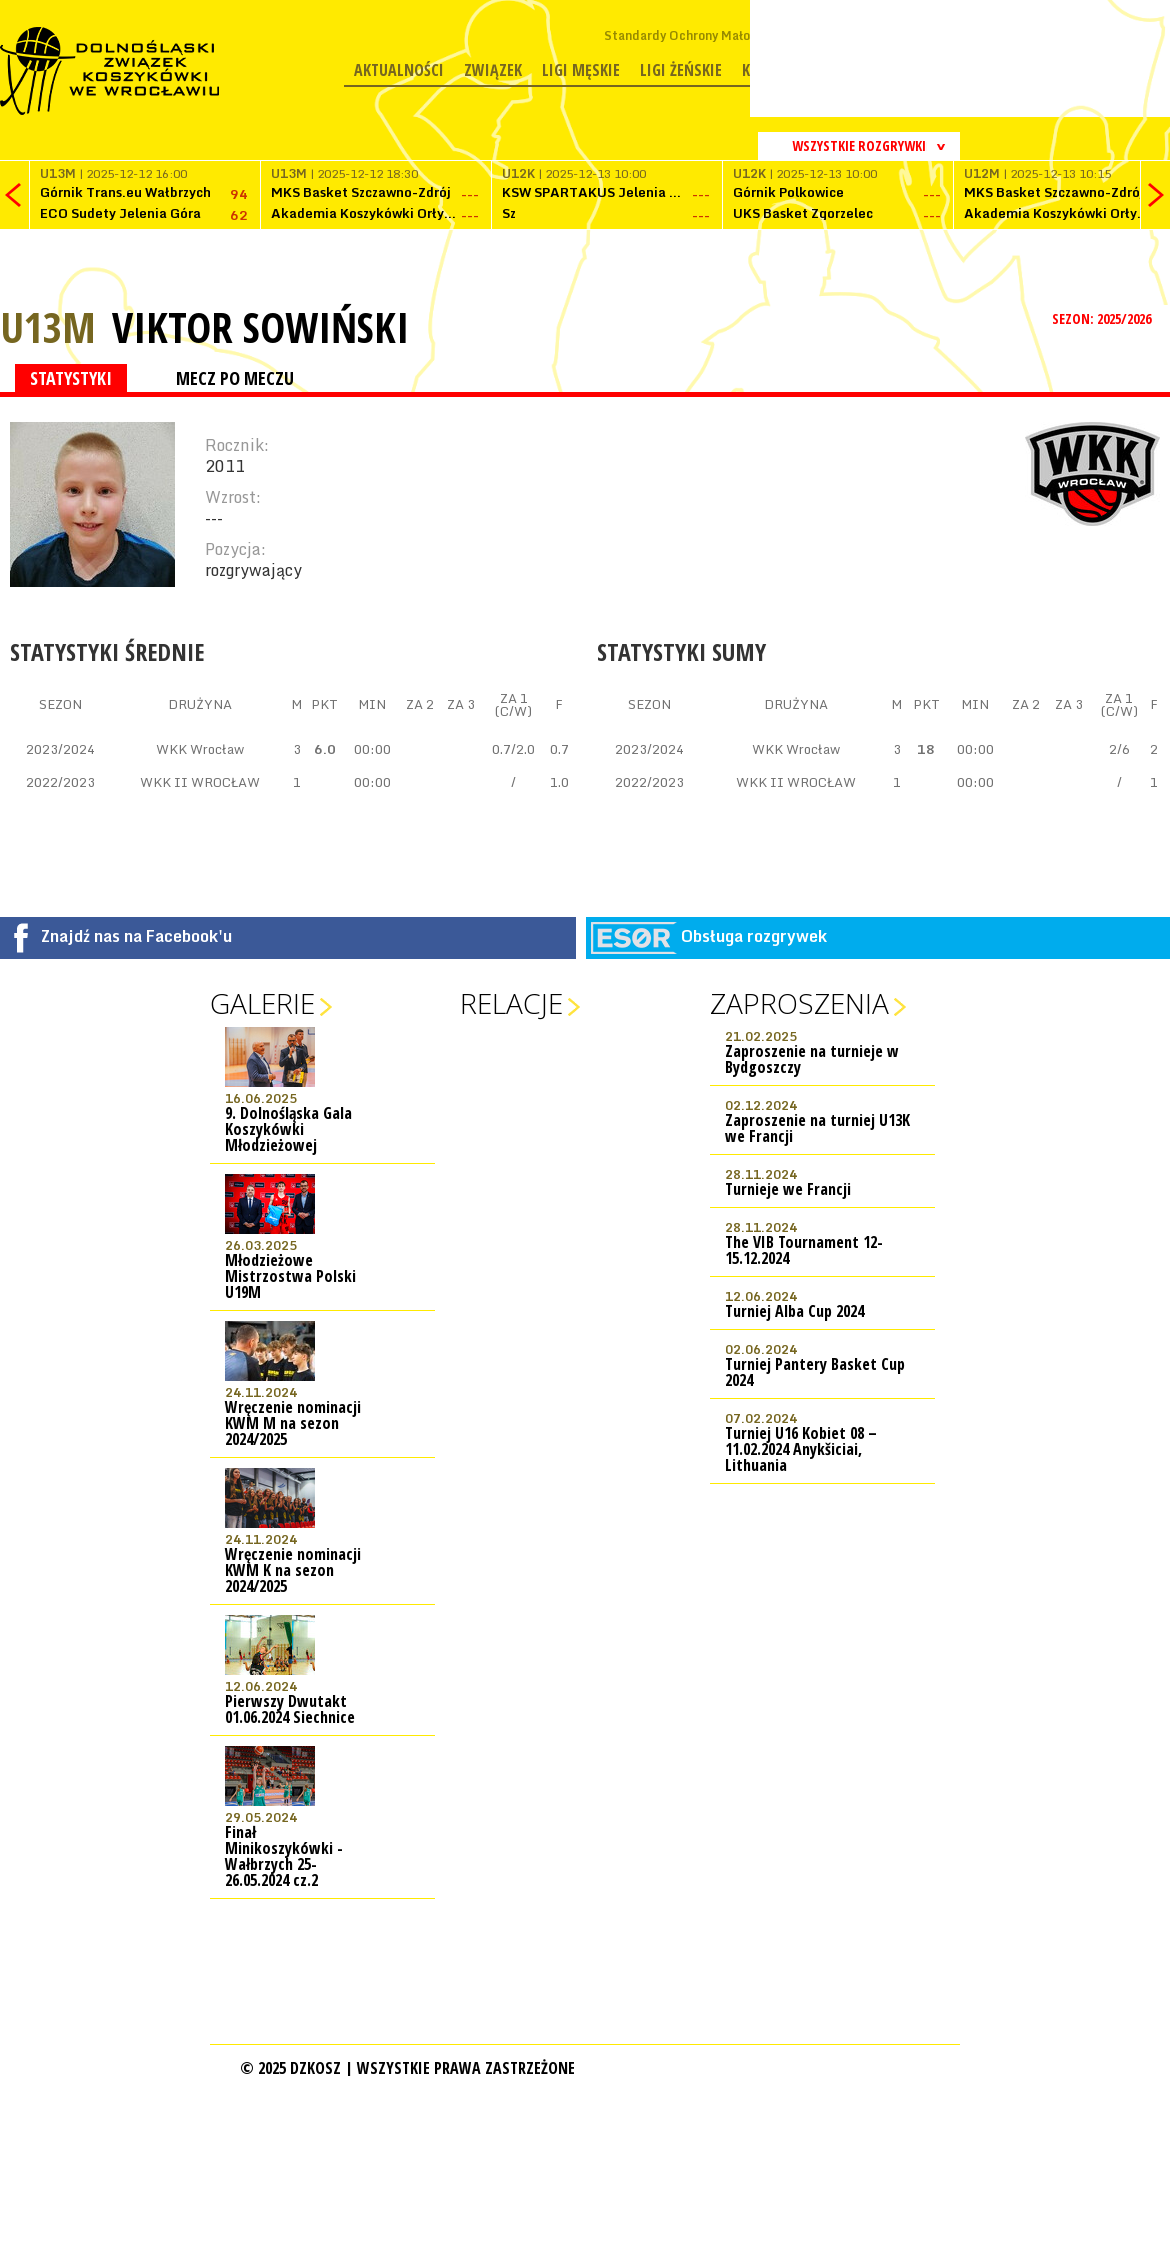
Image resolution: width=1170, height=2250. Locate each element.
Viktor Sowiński (260, 327)
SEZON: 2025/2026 (1103, 318)
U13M (48, 326)
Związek (493, 70)
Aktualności (399, 70)
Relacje (511, 1003)
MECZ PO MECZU (235, 378)
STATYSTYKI (71, 378)
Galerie (262, 1003)
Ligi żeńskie (681, 70)
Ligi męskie (581, 70)
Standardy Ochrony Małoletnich (697, 35)
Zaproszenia (799, 1003)
